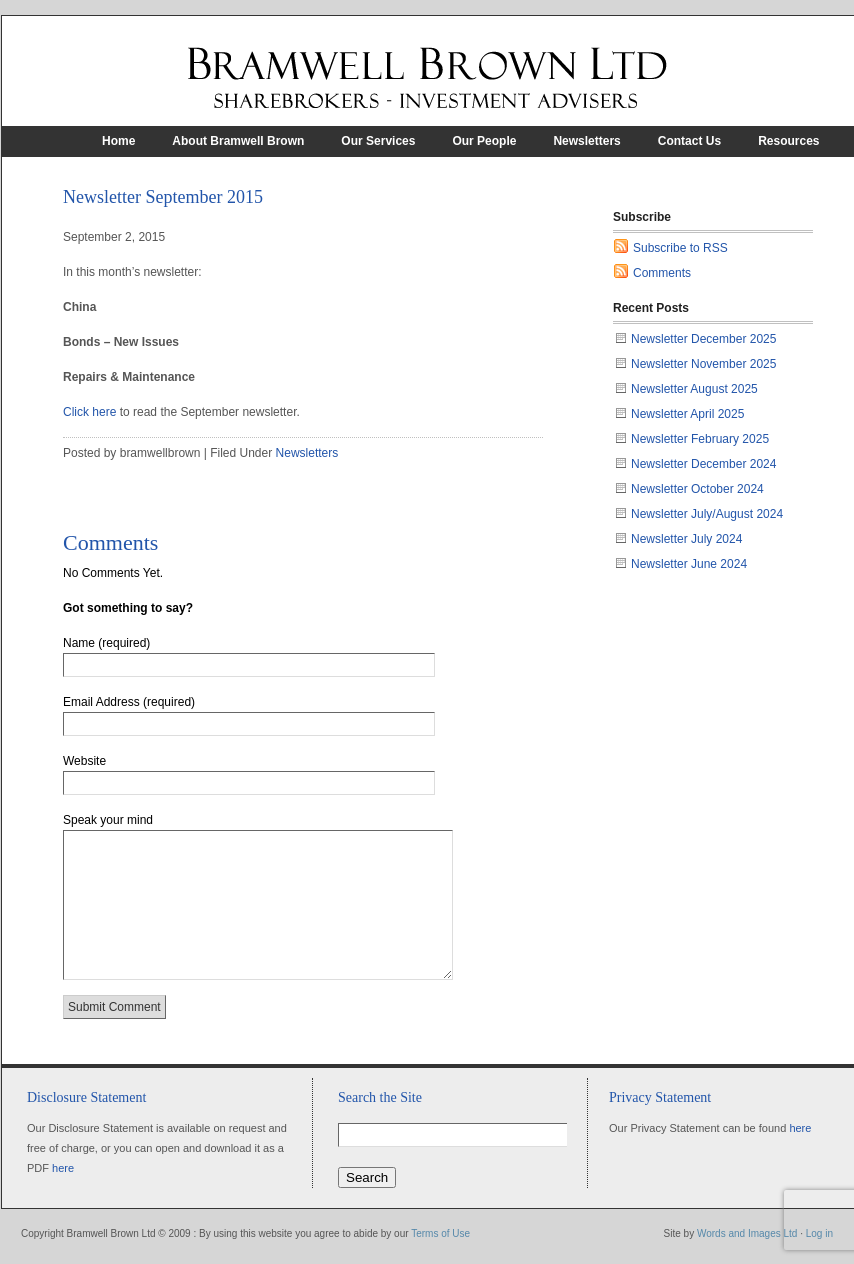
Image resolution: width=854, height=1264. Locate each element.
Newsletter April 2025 (687, 414)
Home (118, 141)
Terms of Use (440, 1233)
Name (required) (106, 643)
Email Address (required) (129, 702)
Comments (662, 273)
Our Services (378, 141)
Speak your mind (108, 820)
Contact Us (689, 141)
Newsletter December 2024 (703, 464)
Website (84, 761)
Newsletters (586, 141)
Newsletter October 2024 (697, 489)
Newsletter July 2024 (686, 539)
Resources (788, 141)
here (63, 1168)
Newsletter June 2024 (689, 564)
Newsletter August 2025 (694, 389)
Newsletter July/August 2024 (707, 514)
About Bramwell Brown (238, 141)
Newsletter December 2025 (703, 339)
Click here (91, 412)
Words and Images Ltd (747, 1233)
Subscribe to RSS (680, 248)
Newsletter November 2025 (703, 364)
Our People (484, 141)
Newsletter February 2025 (700, 439)
